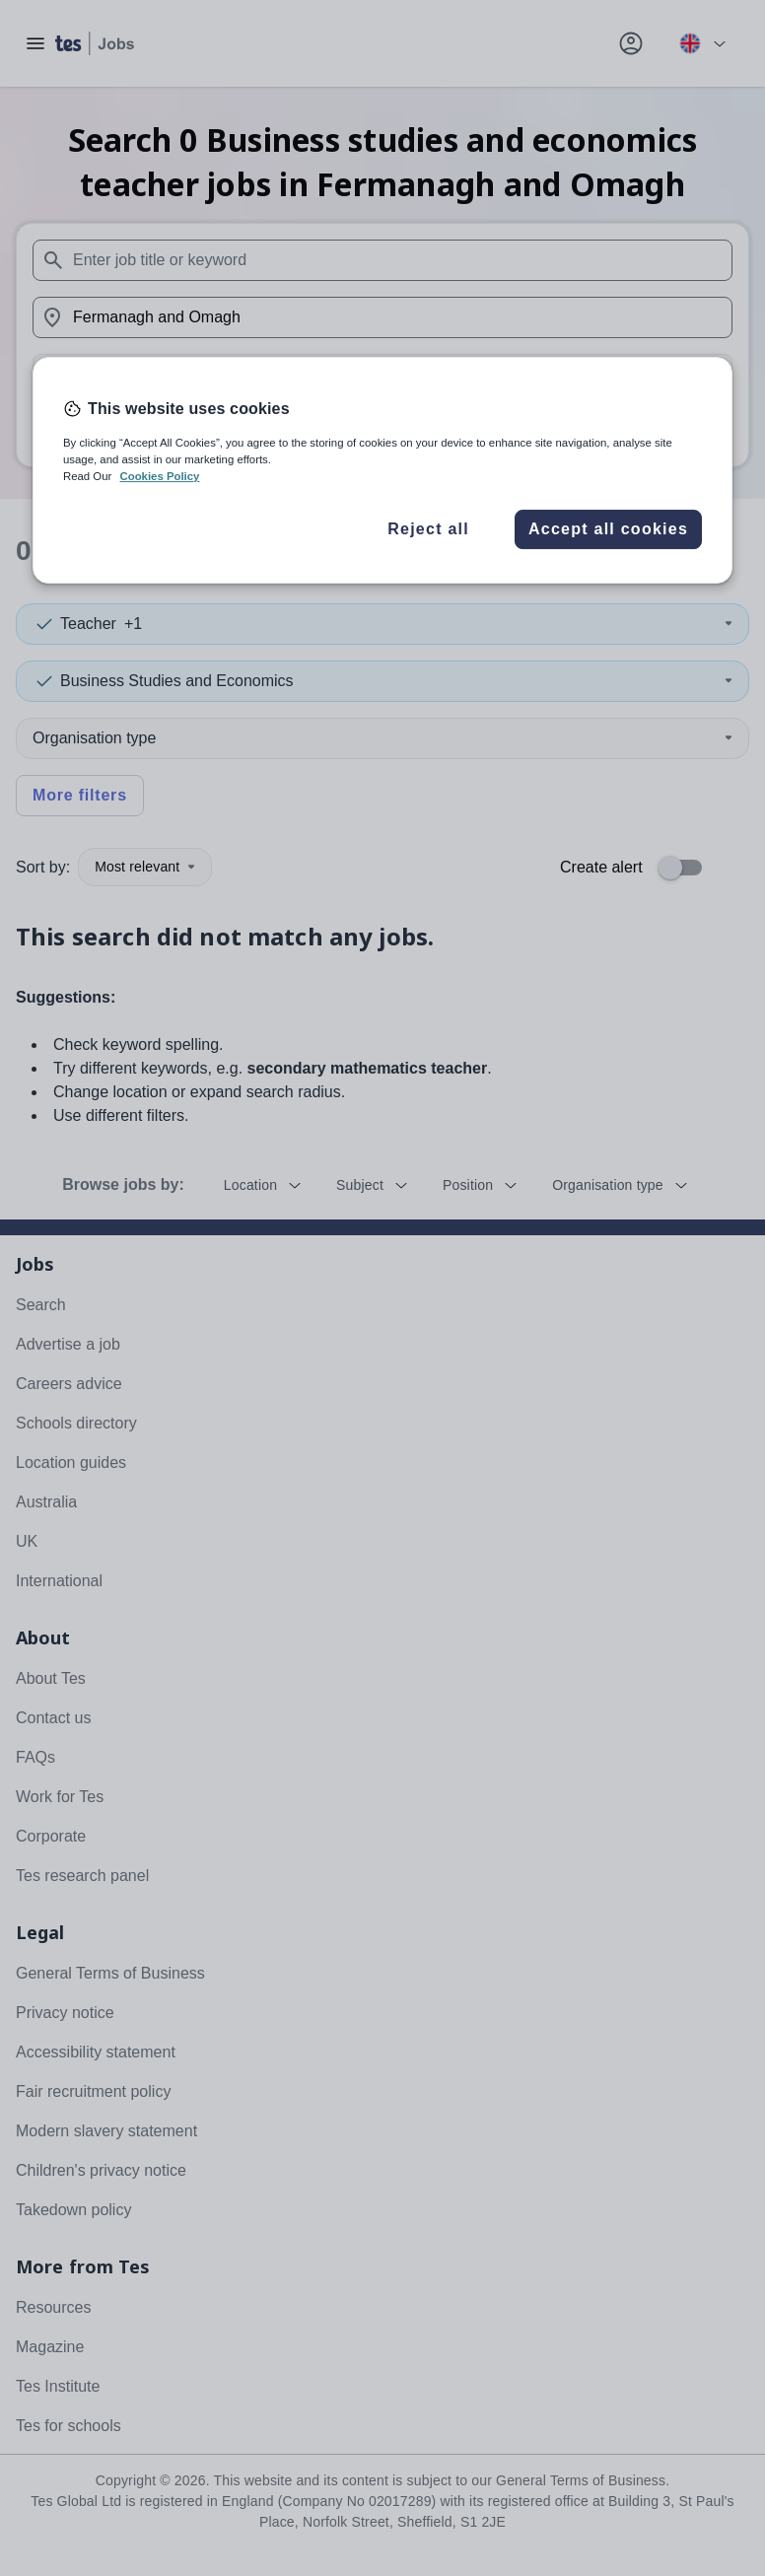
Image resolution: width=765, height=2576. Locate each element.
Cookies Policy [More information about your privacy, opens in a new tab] (159, 476)
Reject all (428, 529)
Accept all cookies (608, 529)
